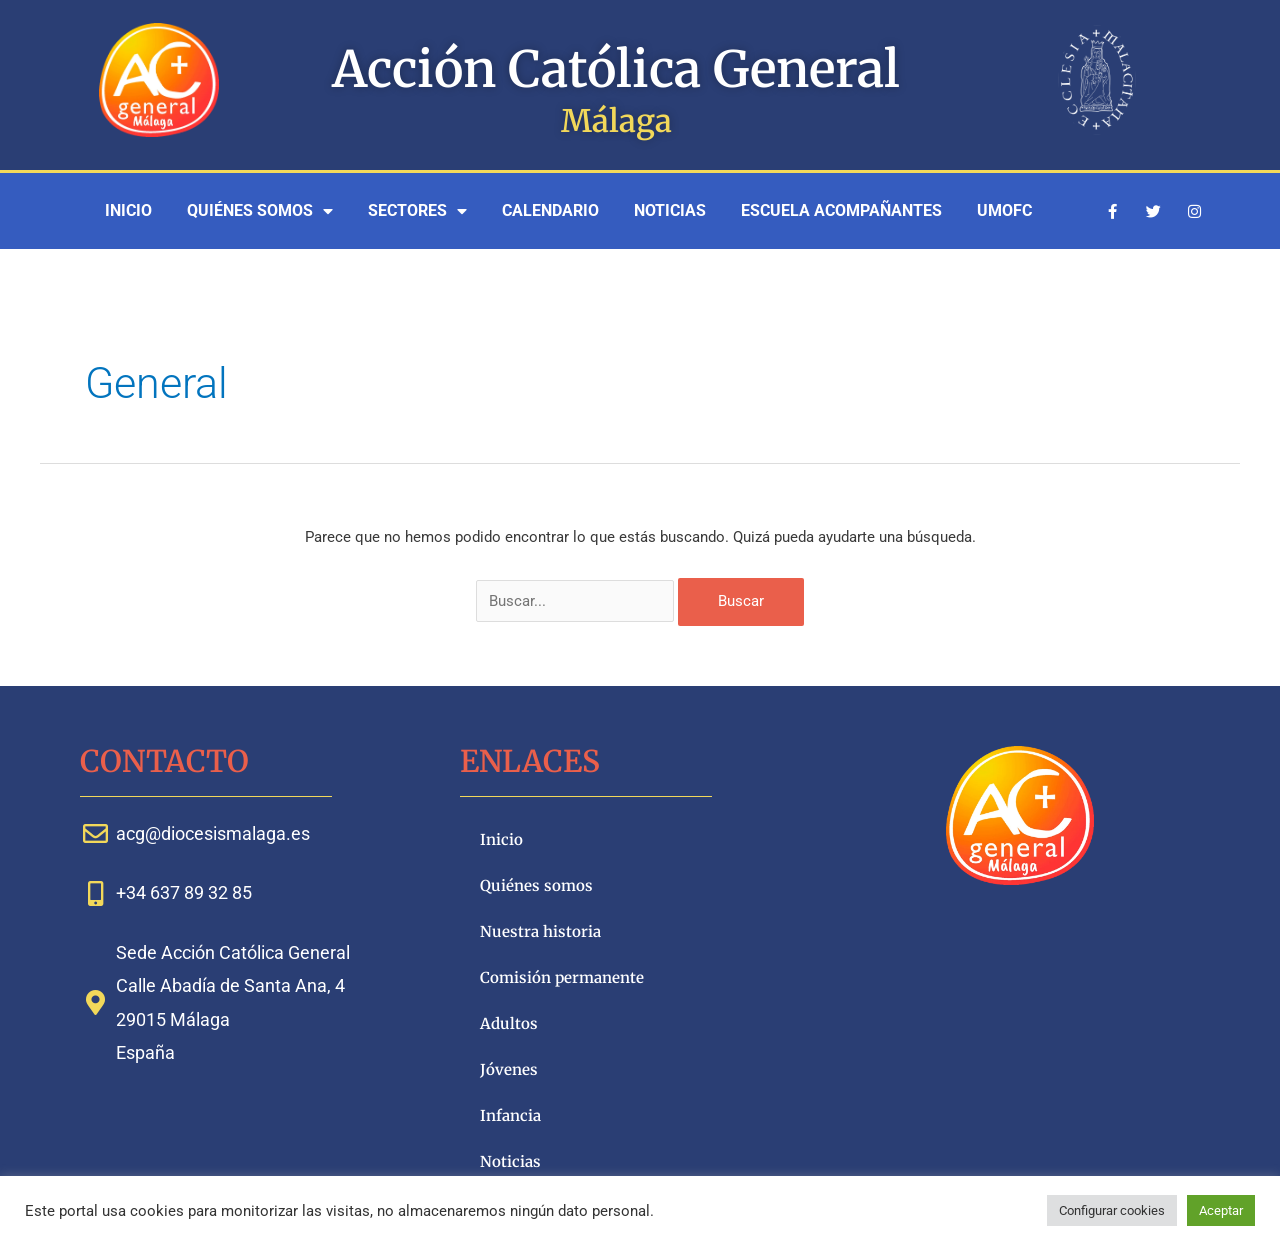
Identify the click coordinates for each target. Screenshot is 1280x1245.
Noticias (670, 210)
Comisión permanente (562, 977)
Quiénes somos (260, 211)
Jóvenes (509, 1069)
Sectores (417, 211)
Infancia (510, 1115)
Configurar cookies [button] (1112, 1210)
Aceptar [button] (1221, 1210)
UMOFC (1004, 210)
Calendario (550, 210)
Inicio (128, 210)
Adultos (509, 1023)
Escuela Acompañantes (841, 210)
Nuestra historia (540, 931)
